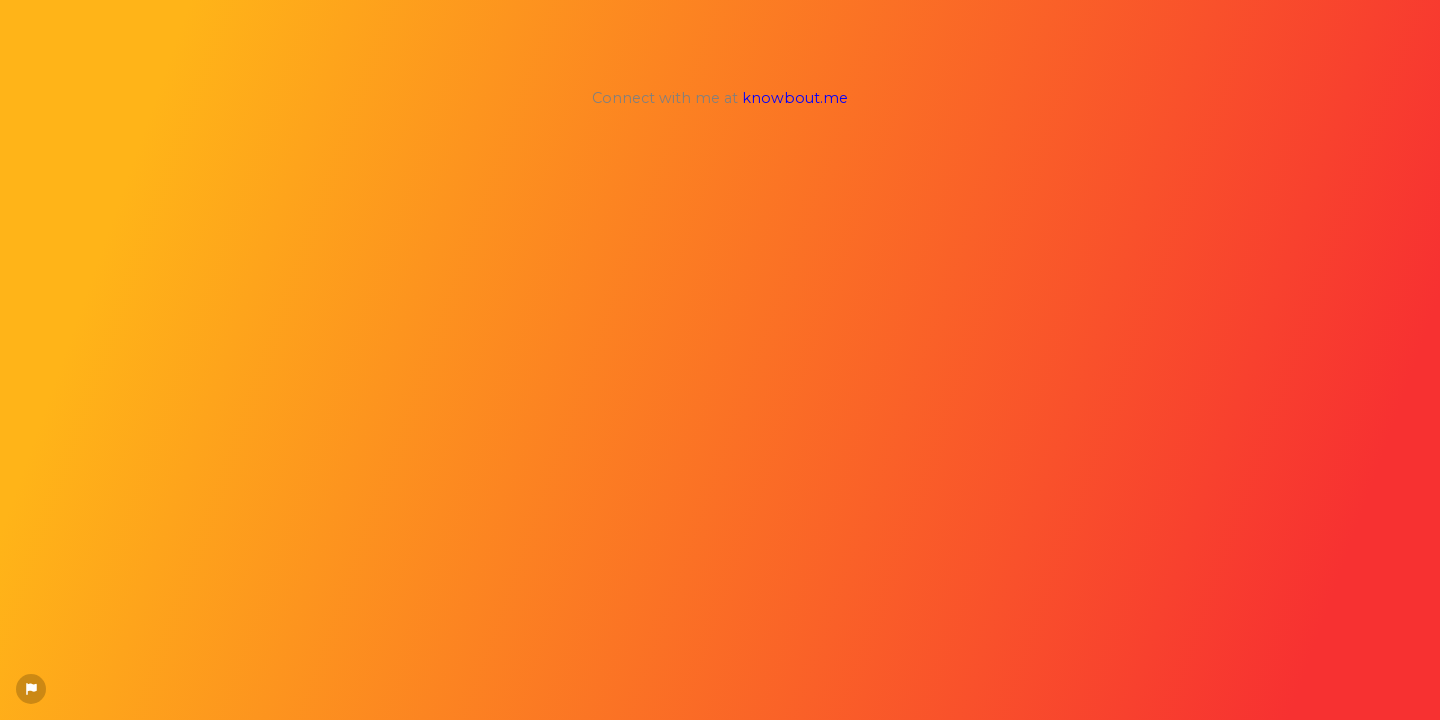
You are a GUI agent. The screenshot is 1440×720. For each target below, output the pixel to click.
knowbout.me (795, 98)
